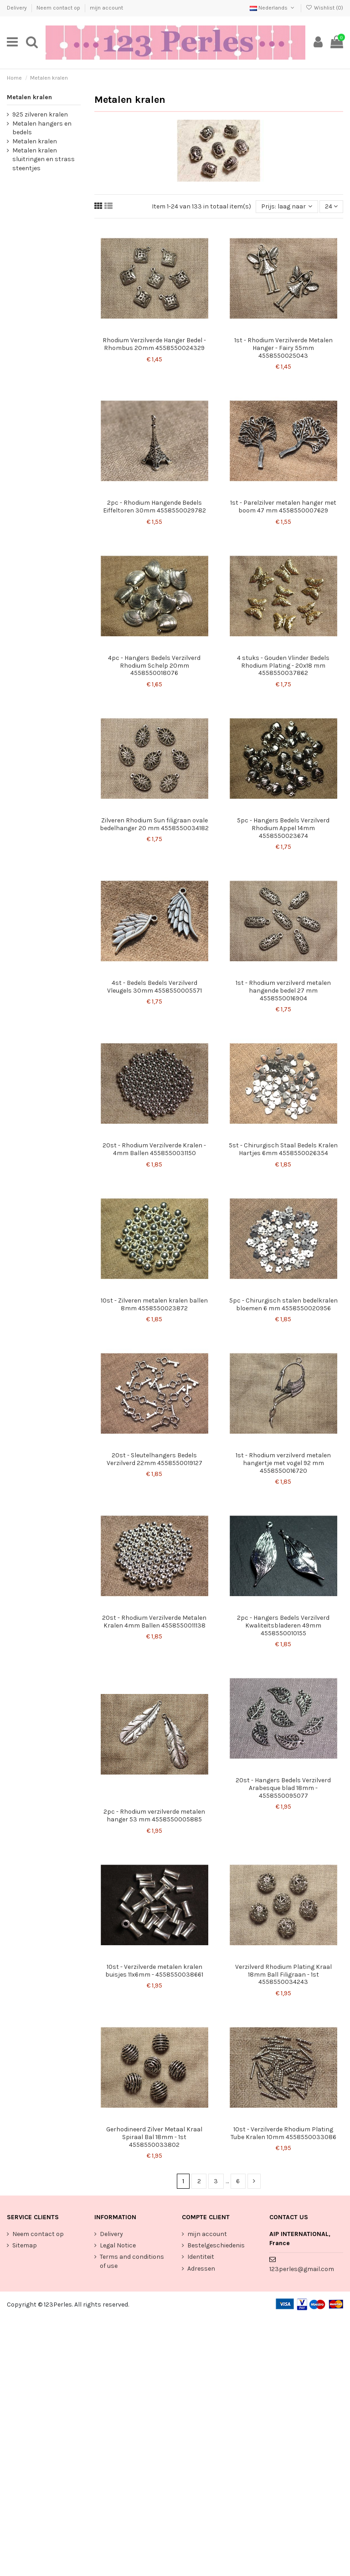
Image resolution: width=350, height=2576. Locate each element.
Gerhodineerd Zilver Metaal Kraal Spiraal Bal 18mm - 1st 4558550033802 (154, 2137)
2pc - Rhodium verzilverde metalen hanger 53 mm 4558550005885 (154, 1815)
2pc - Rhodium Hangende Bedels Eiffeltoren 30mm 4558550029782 (154, 506)
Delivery (17, 8)
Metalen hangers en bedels (42, 128)
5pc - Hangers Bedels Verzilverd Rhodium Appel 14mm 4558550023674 (283, 828)
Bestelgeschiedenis (216, 2245)
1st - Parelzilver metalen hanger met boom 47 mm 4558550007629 (283, 506)
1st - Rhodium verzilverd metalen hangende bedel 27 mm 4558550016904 (283, 990)
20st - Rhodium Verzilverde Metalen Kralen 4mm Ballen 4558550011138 (154, 1621)
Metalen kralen (29, 97)
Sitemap (24, 2245)
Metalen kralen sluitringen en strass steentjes (43, 159)
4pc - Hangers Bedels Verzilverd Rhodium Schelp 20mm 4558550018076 (154, 665)
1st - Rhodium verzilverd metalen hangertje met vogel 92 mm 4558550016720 (283, 1463)
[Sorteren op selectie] (287, 206)
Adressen (201, 2268)
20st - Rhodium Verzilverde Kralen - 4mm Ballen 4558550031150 (154, 1149)
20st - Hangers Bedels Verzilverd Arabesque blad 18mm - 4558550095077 (283, 1788)
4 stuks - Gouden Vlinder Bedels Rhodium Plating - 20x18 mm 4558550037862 (283, 665)
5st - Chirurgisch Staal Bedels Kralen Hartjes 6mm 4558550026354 (283, 1149)
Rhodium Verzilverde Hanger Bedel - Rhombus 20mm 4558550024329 (154, 344)
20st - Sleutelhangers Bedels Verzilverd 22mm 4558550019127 (154, 1459)
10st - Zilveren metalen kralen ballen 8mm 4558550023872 (154, 1304)
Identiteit (200, 2257)
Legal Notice (118, 2245)
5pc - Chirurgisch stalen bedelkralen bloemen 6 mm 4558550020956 (283, 1304)
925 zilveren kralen (40, 114)
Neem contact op (59, 8)
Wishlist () (324, 8)
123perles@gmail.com (301, 2269)
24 (331, 206)
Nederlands (273, 8)
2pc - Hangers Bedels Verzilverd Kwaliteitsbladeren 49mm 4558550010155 (283, 1625)
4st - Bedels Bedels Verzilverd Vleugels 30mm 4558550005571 (154, 986)
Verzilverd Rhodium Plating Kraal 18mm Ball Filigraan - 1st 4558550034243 (283, 1974)
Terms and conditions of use (132, 2261)
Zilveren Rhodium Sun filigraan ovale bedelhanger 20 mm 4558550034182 (154, 824)
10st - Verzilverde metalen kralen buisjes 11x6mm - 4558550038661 (154, 1970)
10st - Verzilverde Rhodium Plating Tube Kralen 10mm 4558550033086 (283, 2133)
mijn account (106, 8)
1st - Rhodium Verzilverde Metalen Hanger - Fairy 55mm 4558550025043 (283, 348)
